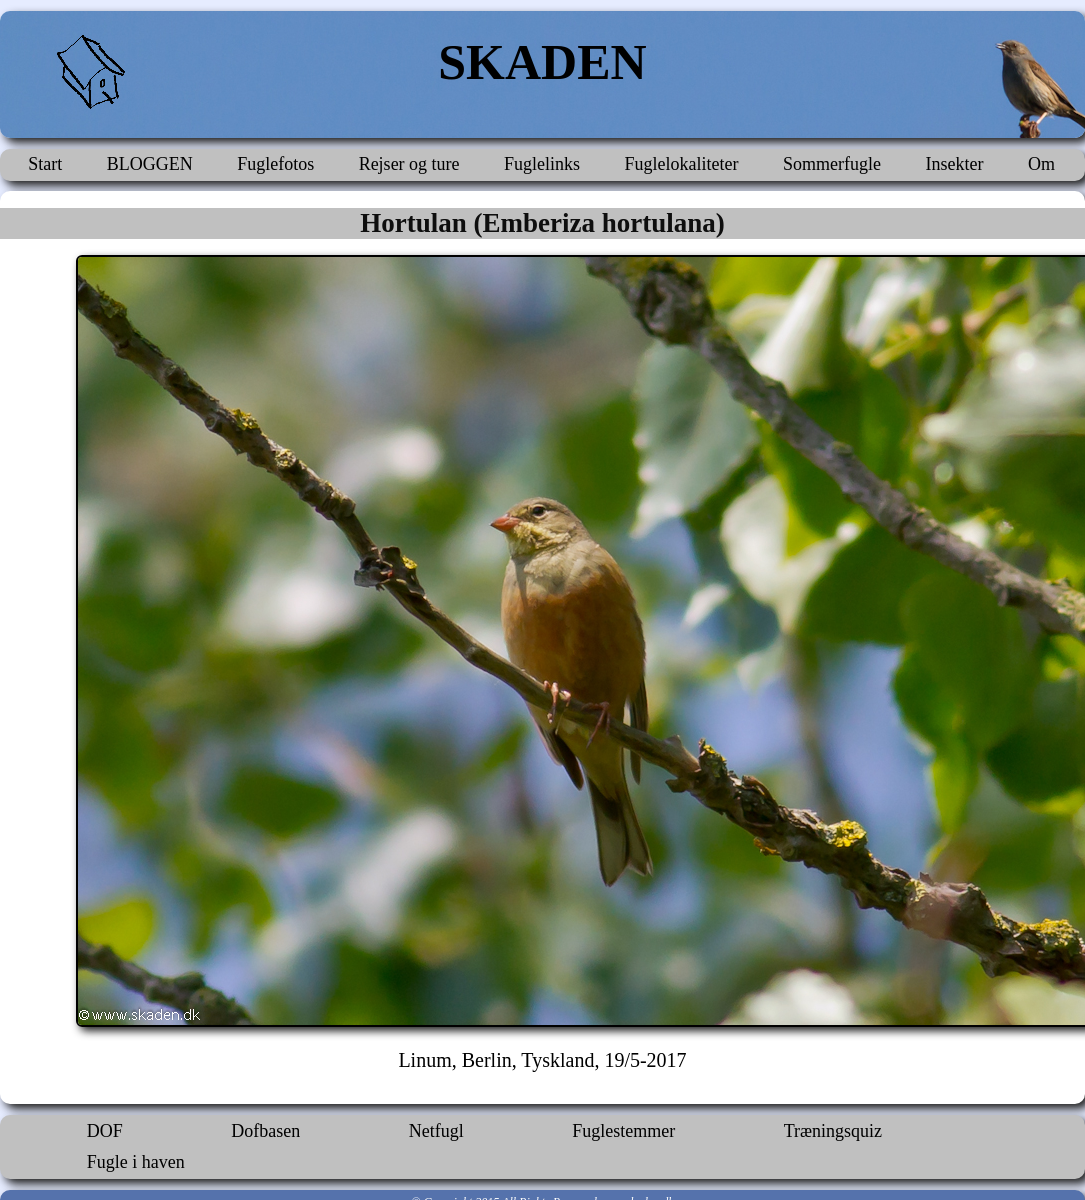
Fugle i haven (136, 1162)
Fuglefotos (275, 164)
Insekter (954, 164)
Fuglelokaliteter (682, 164)
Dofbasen (265, 1131)
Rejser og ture (409, 164)
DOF (105, 1131)
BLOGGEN (150, 164)
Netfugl (436, 1131)
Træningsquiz (833, 1131)
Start (45, 164)
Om (1041, 164)
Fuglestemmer (623, 1131)
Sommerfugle (832, 164)
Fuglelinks (542, 164)
